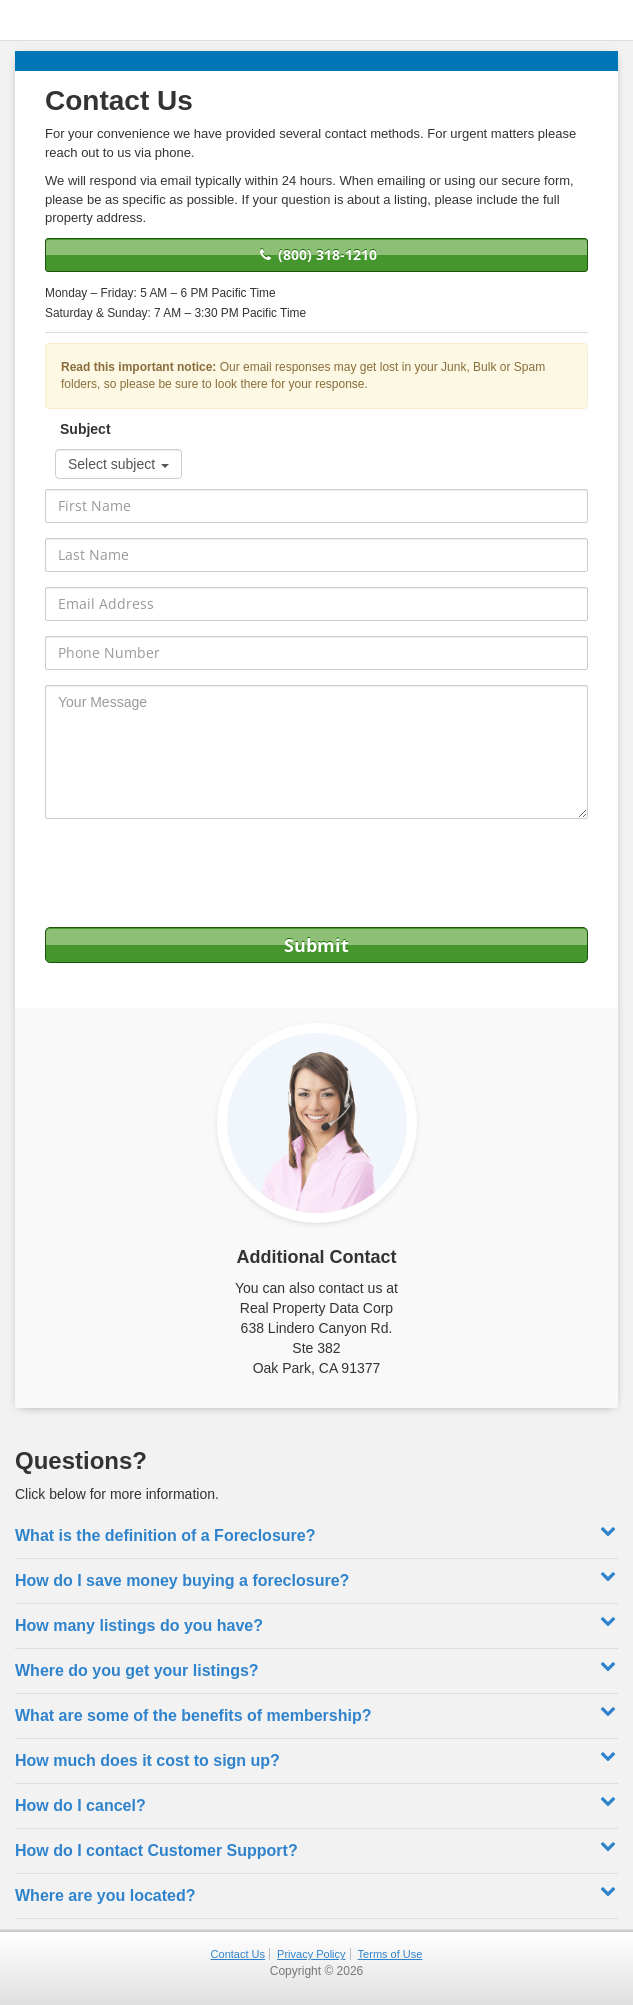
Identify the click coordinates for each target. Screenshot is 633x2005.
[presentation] (317, 873)
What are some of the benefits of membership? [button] (316, 1713)
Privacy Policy (311, 1954)
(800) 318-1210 (316, 254)
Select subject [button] (118, 464)
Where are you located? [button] (316, 1893)
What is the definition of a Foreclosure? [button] (316, 1533)
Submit (316, 945)
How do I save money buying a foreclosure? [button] (316, 1578)
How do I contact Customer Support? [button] (316, 1848)
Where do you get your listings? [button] (316, 1668)
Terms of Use (390, 1954)
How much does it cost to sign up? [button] (316, 1758)
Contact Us (238, 1954)
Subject (85, 429)
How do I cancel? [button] (316, 1803)
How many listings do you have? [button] (316, 1623)
